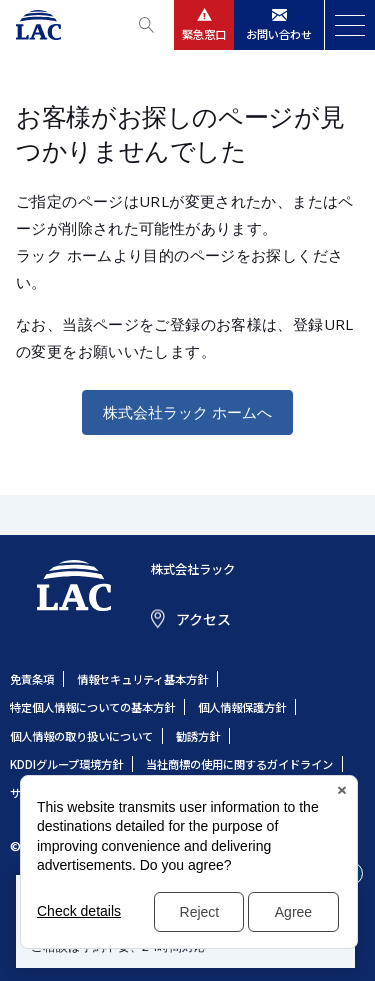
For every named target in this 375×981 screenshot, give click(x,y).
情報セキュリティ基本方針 (142, 679)
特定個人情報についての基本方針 (92, 707)
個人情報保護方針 (242, 707)
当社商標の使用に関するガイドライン (239, 764)
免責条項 (32, 679)
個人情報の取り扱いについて (81, 736)
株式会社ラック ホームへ (187, 412)
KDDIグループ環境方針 (66, 764)
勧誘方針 (198, 736)
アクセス (203, 619)
